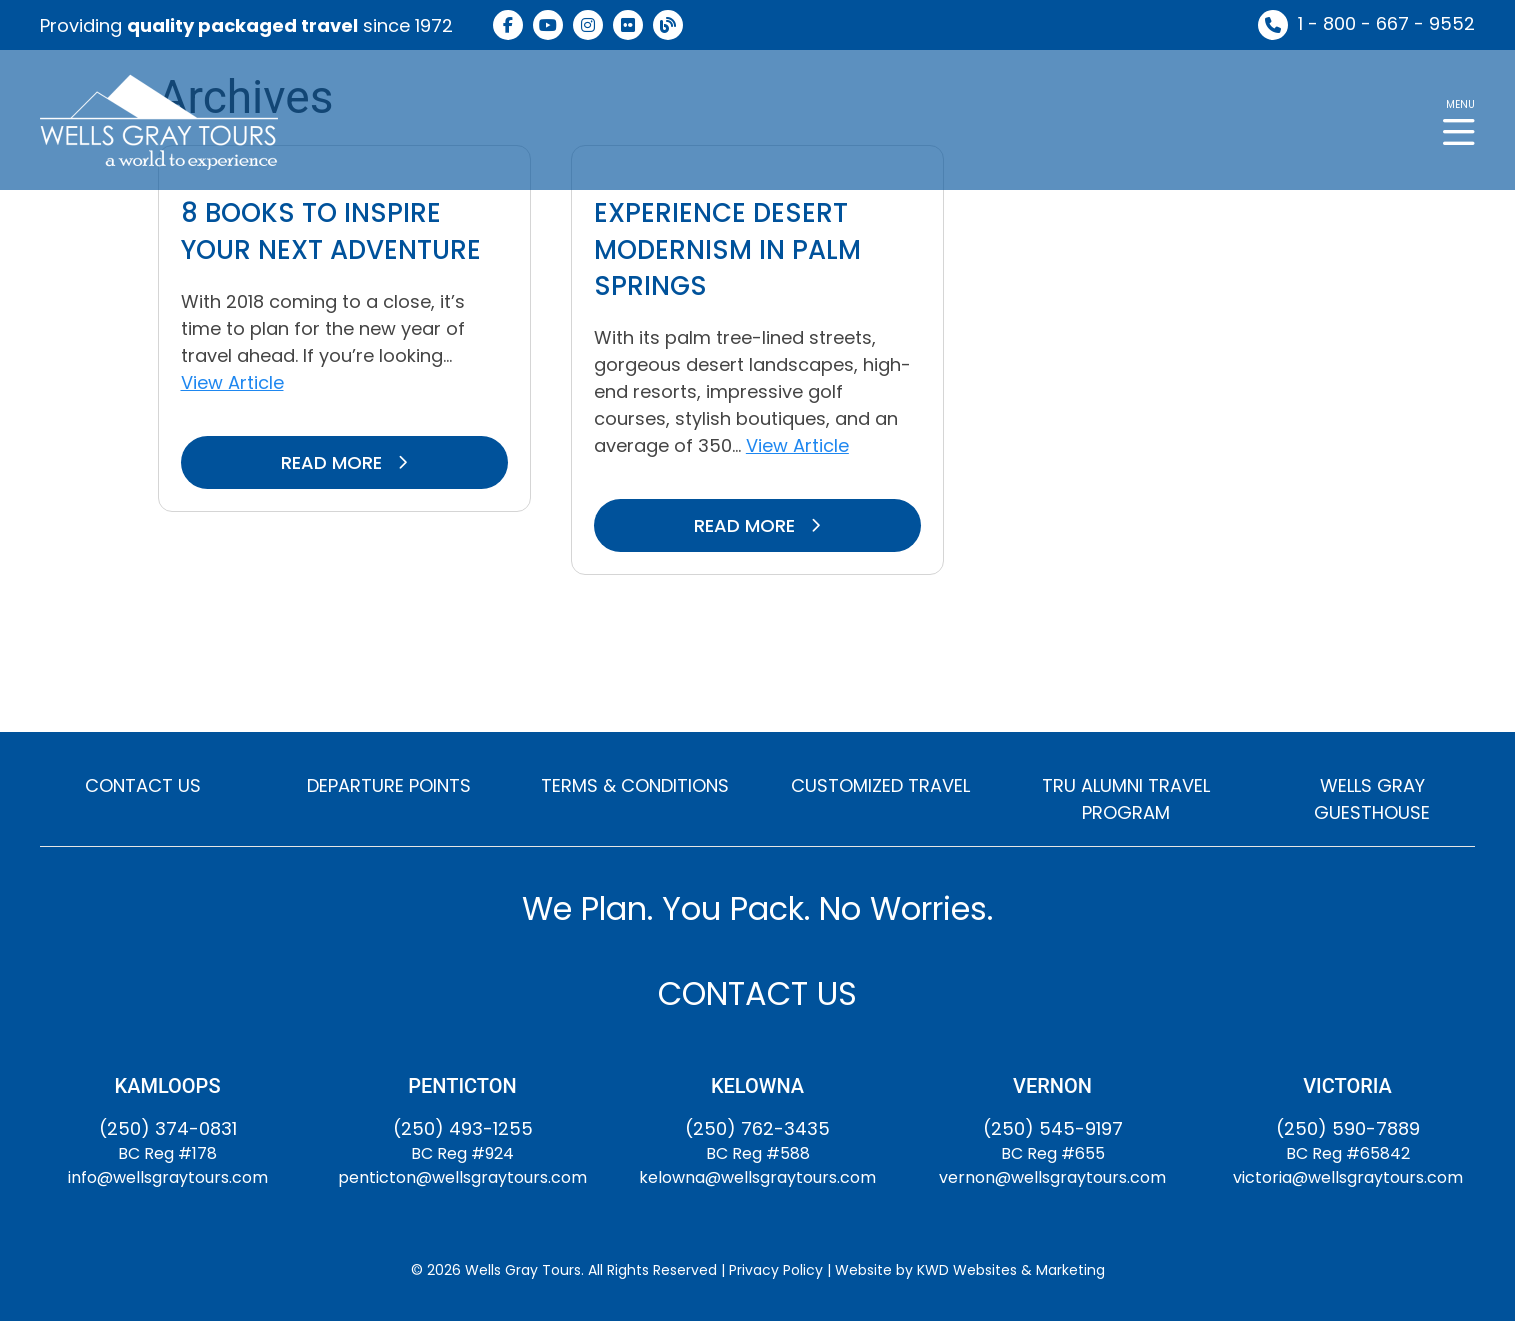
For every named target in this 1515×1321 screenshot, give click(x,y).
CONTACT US (143, 785)
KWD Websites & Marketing (1011, 1270)
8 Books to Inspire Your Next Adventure (331, 231)
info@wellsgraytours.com (168, 1177)
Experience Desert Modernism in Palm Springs (727, 249)
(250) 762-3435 (757, 1128)
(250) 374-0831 (168, 1128)
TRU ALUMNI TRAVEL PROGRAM (1126, 799)
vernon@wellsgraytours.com (1052, 1177)
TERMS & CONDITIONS (635, 785)
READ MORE (344, 462)
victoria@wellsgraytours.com (1348, 1177)
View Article (232, 382)
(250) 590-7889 (1348, 1128)
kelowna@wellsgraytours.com (757, 1177)
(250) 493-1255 (463, 1128)
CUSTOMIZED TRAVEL (880, 785)
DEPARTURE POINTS (389, 785)
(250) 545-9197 (1053, 1128)
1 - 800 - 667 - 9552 (1386, 23)
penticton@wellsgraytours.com (462, 1177)
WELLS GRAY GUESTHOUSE (1372, 799)
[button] (1459, 120)
